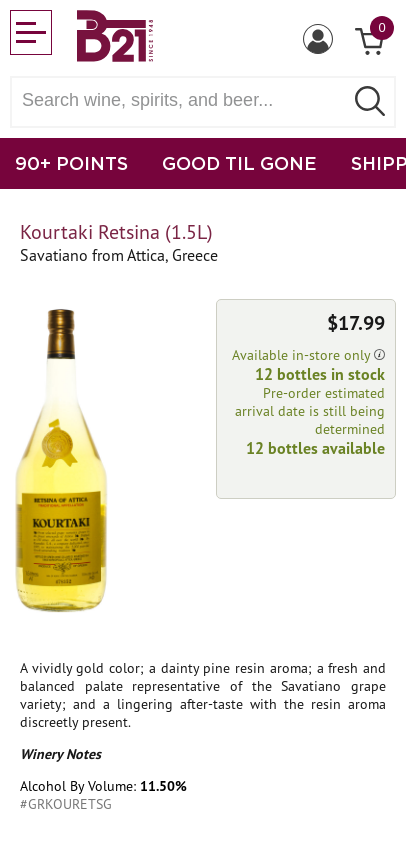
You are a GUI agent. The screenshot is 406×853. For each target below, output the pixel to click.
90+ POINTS (71, 163)
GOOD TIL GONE (239, 163)
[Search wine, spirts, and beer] (183, 100)
